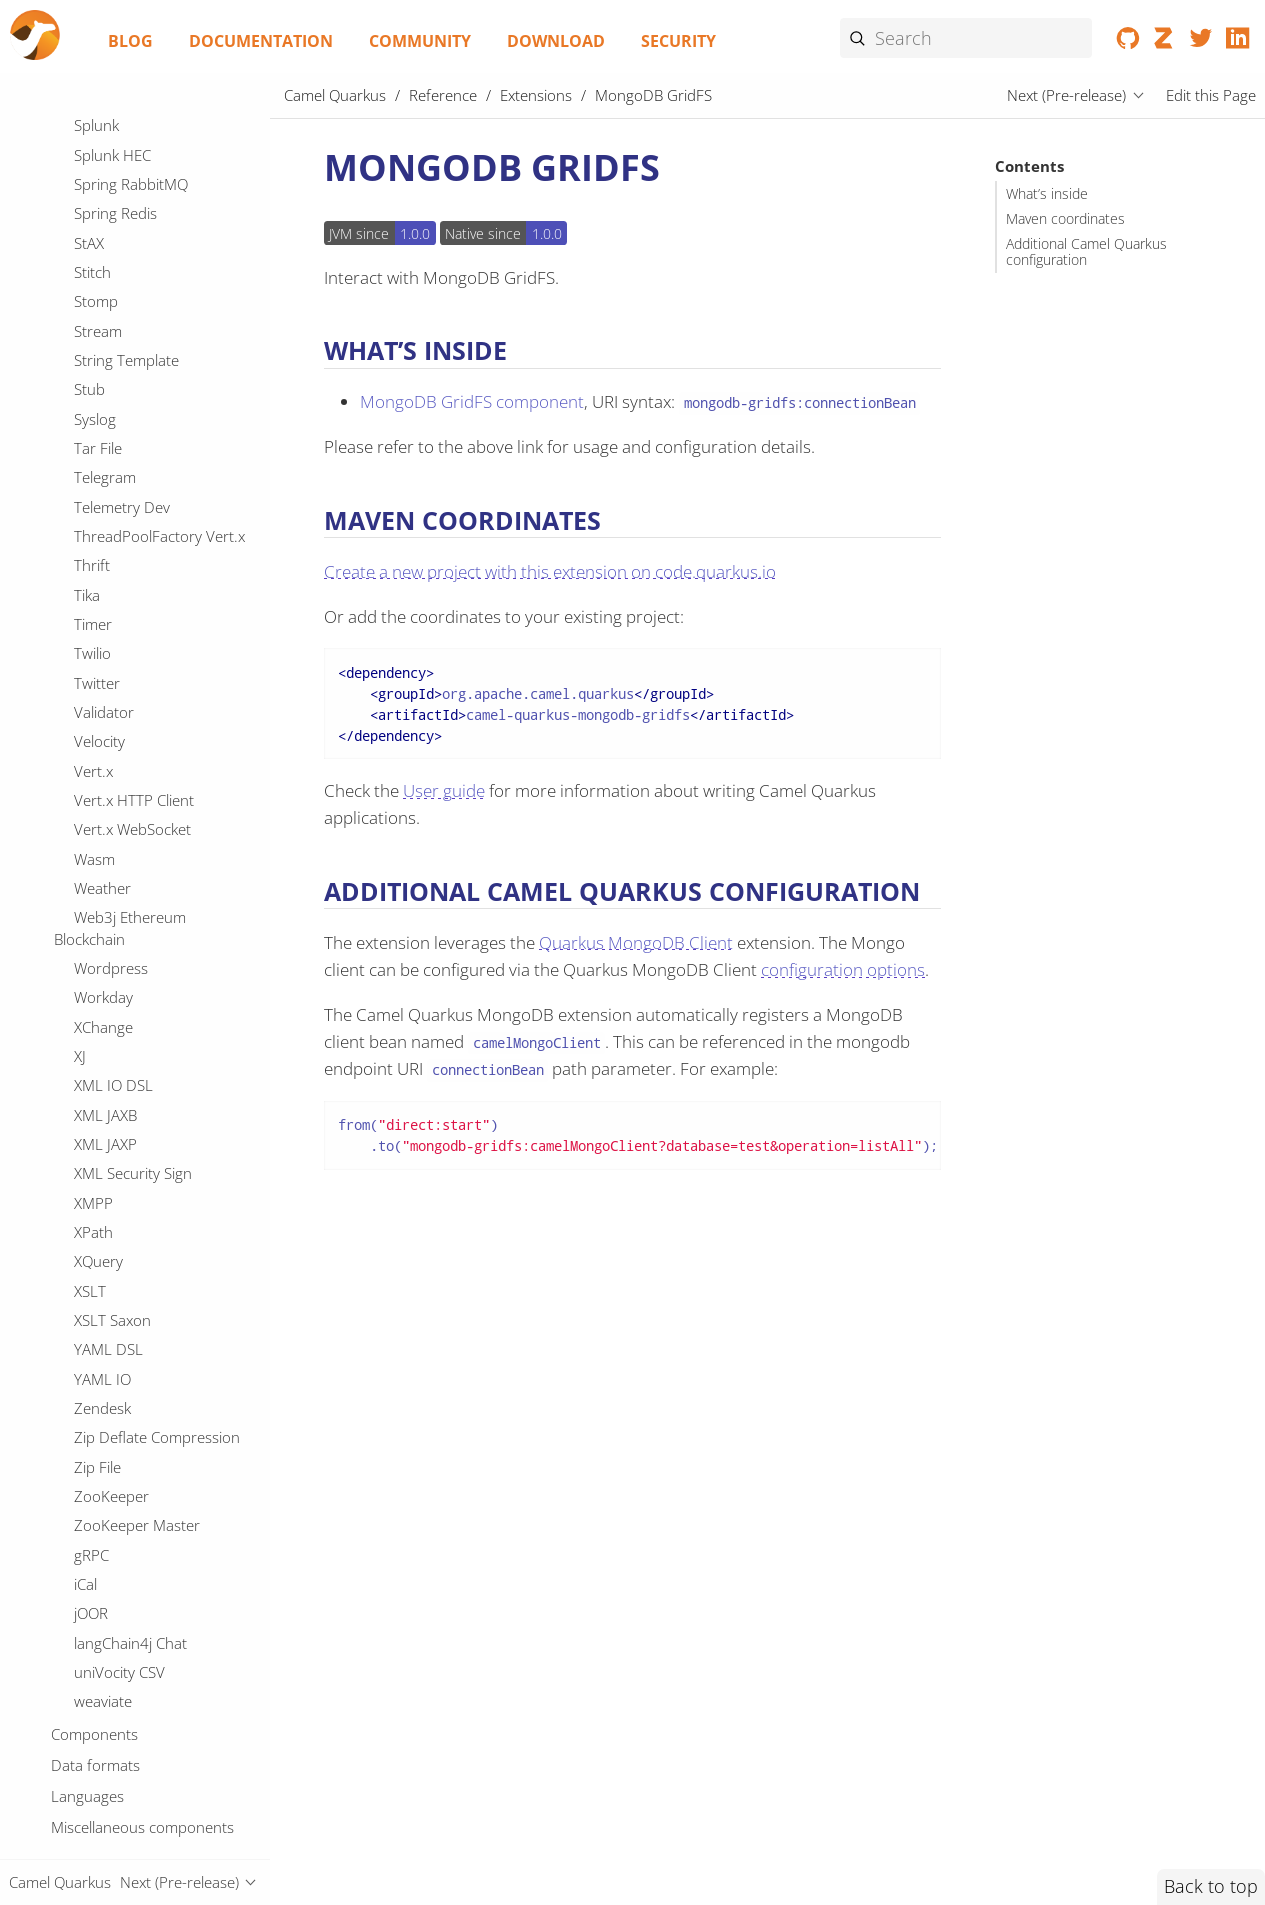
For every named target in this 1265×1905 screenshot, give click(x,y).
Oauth (95, 637)
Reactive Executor (133, 1598)
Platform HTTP (123, 1136)
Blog (130, 41)
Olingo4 (100, 696)
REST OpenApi (121, 1539)
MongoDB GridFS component (472, 401)
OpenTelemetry (125, 872)
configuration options (843, 969)
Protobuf (104, 1275)
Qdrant (98, 1422)
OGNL (94, 579)
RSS (86, 1568)
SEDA (92, 1832)
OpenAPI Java (119, 784)
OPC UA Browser (130, 608)
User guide (444, 790)
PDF (88, 960)
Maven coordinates (1065, 219)
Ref (85, 1686)
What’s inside (1047, 194)
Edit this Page (1211, 95)
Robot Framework (134, 1744)
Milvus (95, 256)
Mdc (88, 117)
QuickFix (101, 1480)
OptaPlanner (116, 931)
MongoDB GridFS (136, 374)
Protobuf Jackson (132, 1304)
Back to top (1211, 1886)
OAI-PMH (105, 549)
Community (420, 41)
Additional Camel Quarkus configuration (1086, 252)
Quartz (97, 1451)
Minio (92, 286)
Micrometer (113, 176)
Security (678, 41)
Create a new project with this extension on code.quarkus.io (550, 571)
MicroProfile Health (138, 147)
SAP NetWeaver (126, 1774)
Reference (443, 95)
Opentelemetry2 (128, 901)
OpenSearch (115, 813)
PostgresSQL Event (137, 1165)
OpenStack (110, 843)
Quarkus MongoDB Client (636, 942)
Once (91, 725)
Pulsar (95, 1363)
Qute (90, 1510)
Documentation (261, 41)
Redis (92, 1656)
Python (98, 1392)
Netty (92, 491)
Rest (88, 1715)
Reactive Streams (131, 1627)
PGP (88, 989)
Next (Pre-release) (1066, 95)
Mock (92, 315)
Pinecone (105, 1107)
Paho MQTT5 (118, 1077)
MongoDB (108, 344)
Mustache (107, 403)
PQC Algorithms (126, 1019)
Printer (97, 1246)
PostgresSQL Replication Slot (145, 1206)
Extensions (536, 95)
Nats (89, 462)
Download (556, 41)
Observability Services (146, 667)
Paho (91, 1048)
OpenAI (99, 755)
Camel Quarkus (335, 95)
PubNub (102, 1334)
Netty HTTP (112, 520)
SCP (87, 1803)
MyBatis (100, 432)
